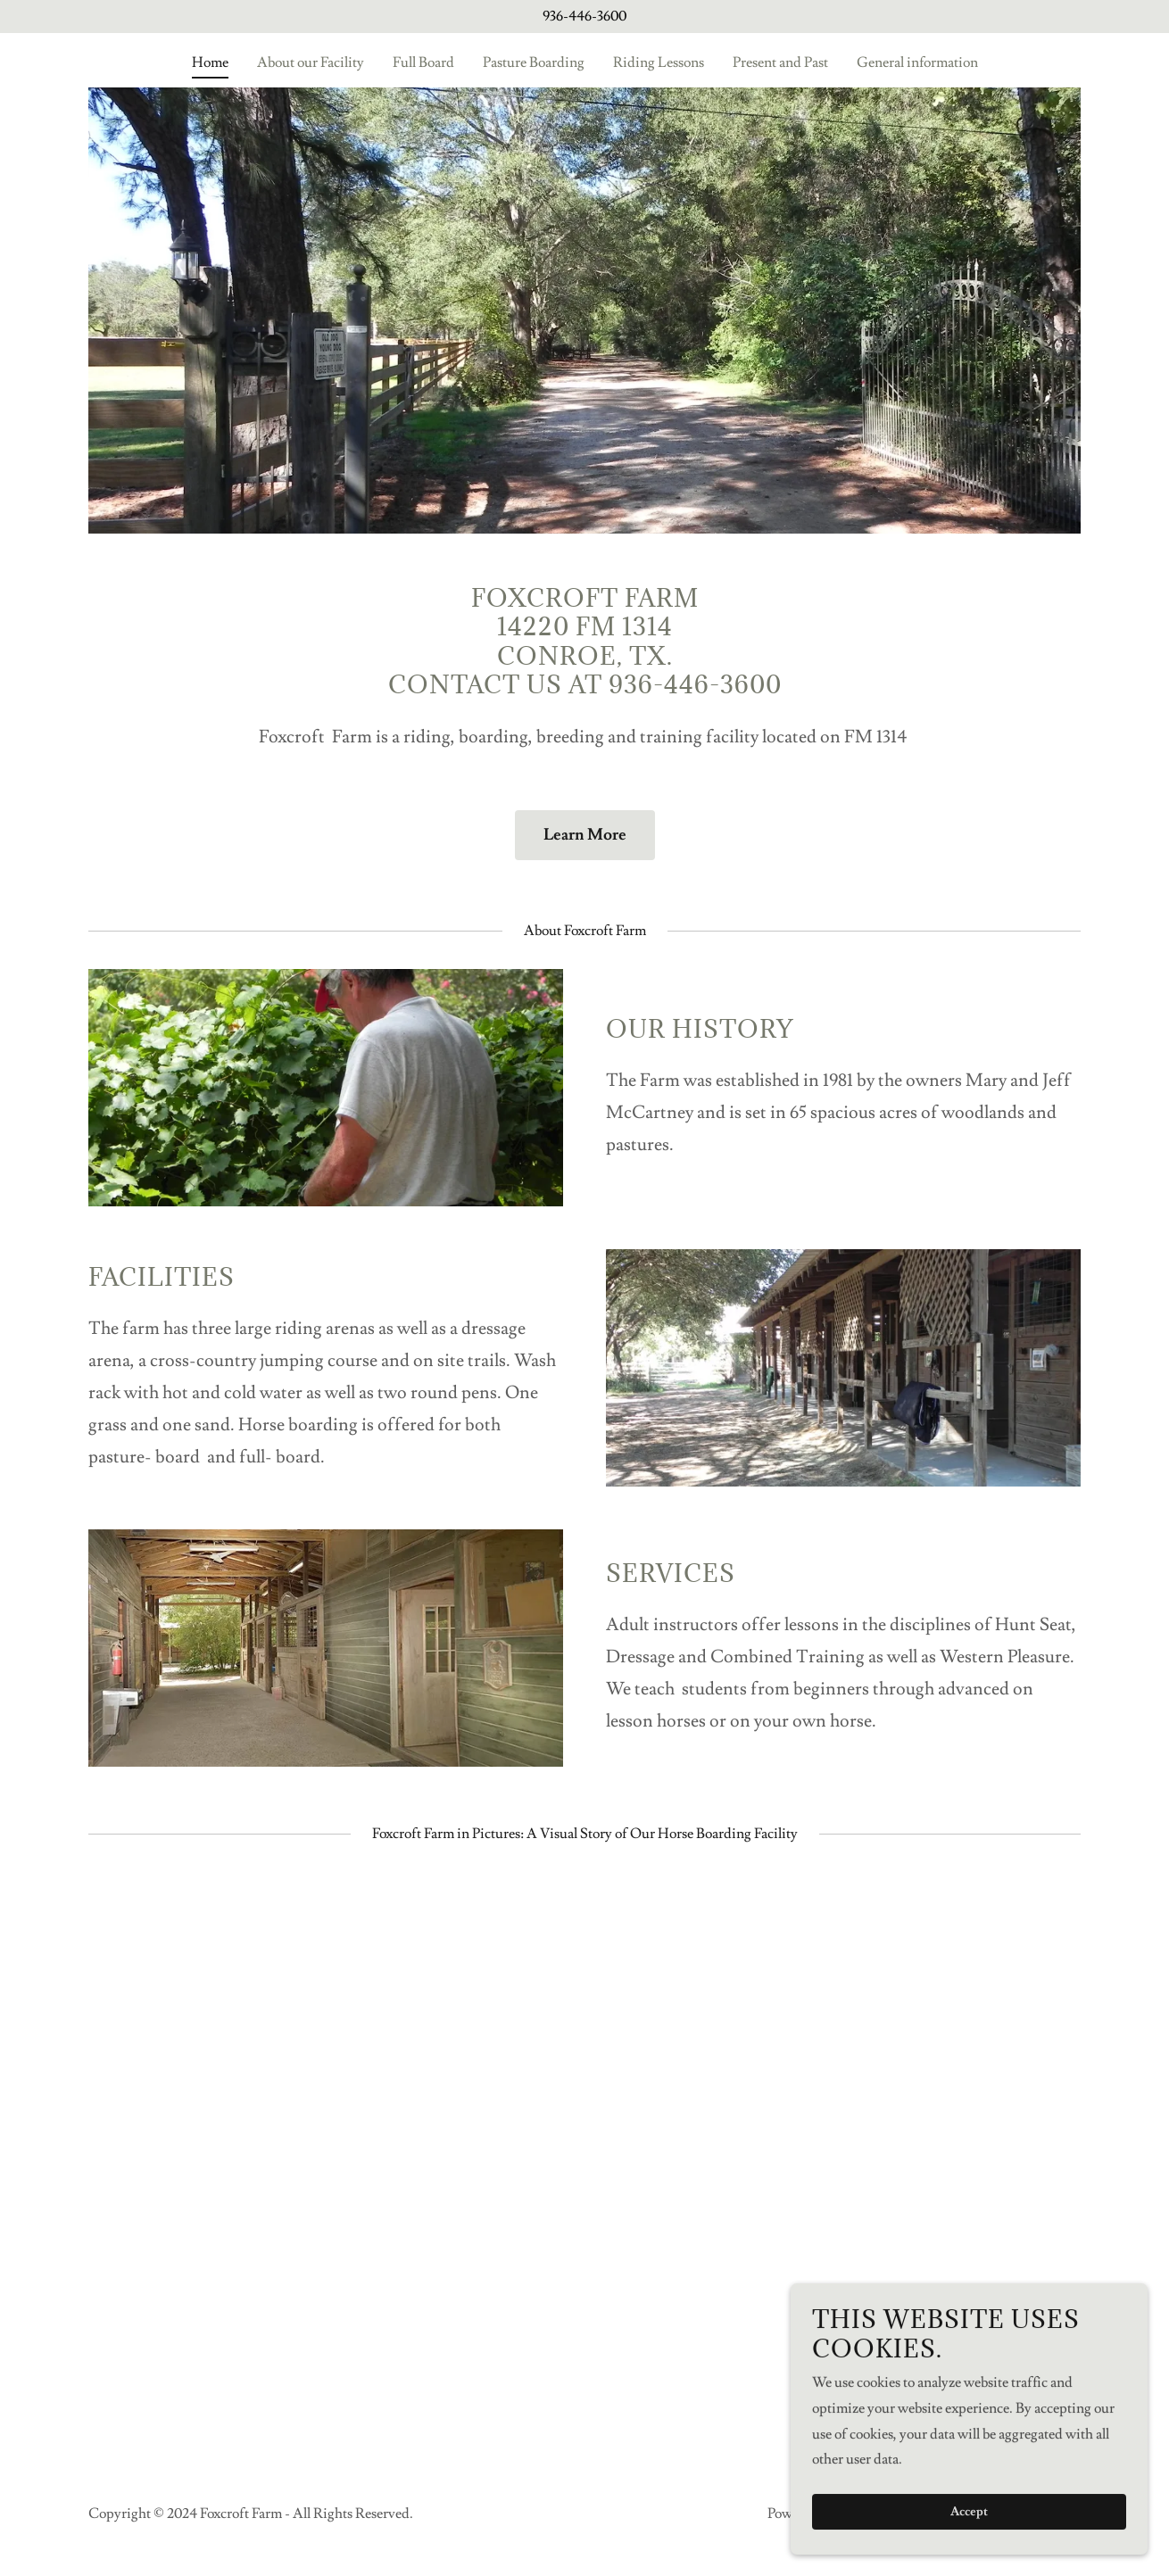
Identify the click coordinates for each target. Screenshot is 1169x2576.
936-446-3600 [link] (584, 16)
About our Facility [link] (310, 62)
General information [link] (917, 62)
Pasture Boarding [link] (533, 62)
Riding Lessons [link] (658, 62)
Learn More (584, 834)
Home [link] (210, 62)
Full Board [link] (423, 62)
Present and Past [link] (780, 62)
